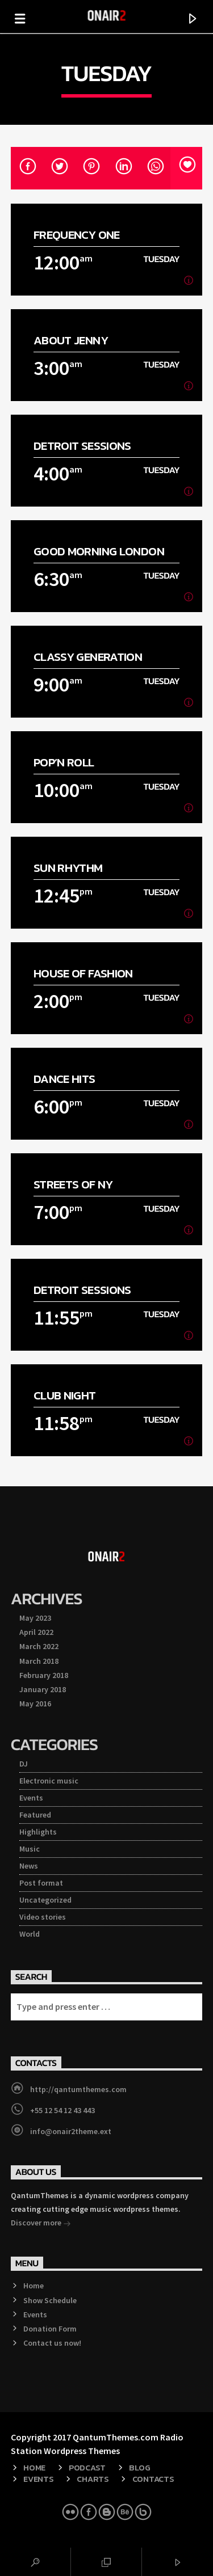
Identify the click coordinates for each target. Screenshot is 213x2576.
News (28, 1866)
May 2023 (35, 1618)
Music (29, 1849)
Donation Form (50, 2329)
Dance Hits (64, 1079)
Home (33, 2285)
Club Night (65, 1395)
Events (31, 1798)
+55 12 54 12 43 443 (62, 2110)
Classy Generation (88, 657)
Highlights (38, 1832)
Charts (92, 2479)
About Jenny (71, 340)
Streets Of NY (73, 1184)
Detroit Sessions (82, 446)
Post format (41, 1883)
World (29, 1934)
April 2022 (36, 1632)
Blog (140, 2467)
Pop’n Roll (64, 762)
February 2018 (43, 1675)
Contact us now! (52, 2343)
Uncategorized (45, 1900)
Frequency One (77, 235)
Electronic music (48, 1781)
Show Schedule (50, 2300)
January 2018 (42, 1689)
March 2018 (39, 1661)
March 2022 (39, 1646)
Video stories (42, 1917)
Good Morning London (99, 551)
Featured (35, 1815)
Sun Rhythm (68, 868)
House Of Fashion (83, 973)
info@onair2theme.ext (70, 2131)
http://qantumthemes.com (78, 2089)
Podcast (87, 2467)
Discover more (41, 2223)
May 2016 (35, 1703)
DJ (23, 1764)
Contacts (153, 2479)
